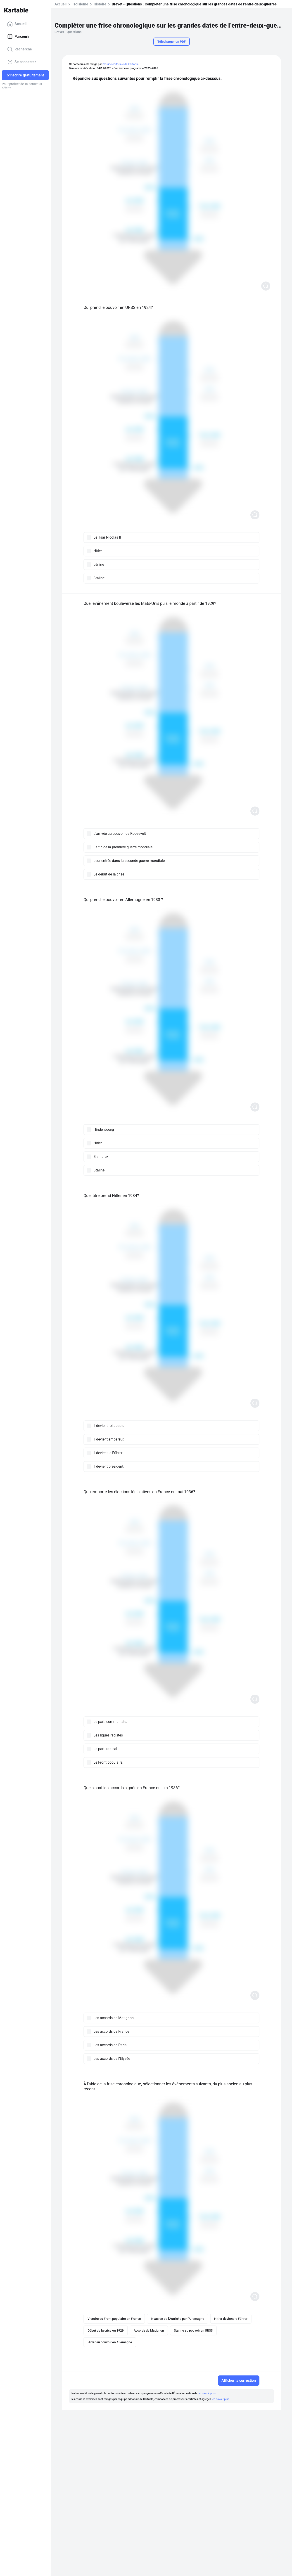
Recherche (19, 49)
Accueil (16, 24)
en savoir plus (207, 2393)
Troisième (80, 4)
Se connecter (21, 62)
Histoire (100, 4)
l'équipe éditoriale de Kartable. (120, 64)
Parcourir (18, 36)
